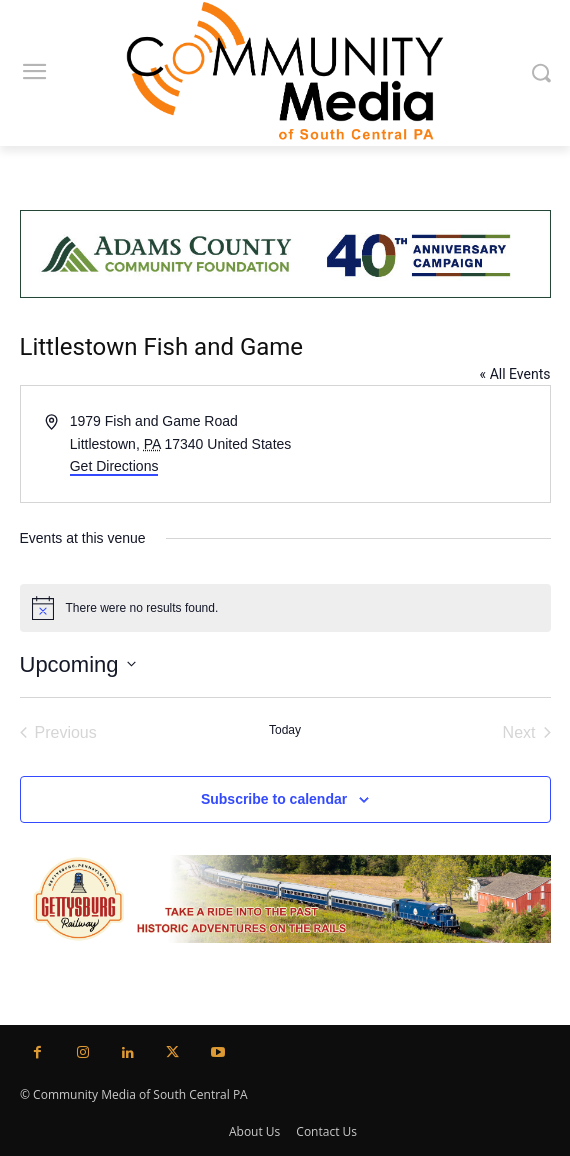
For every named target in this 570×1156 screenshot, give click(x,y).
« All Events (515, 374)
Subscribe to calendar (274, 799)
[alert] (285, 608)
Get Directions (114, 466)
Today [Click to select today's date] (285, 730)
